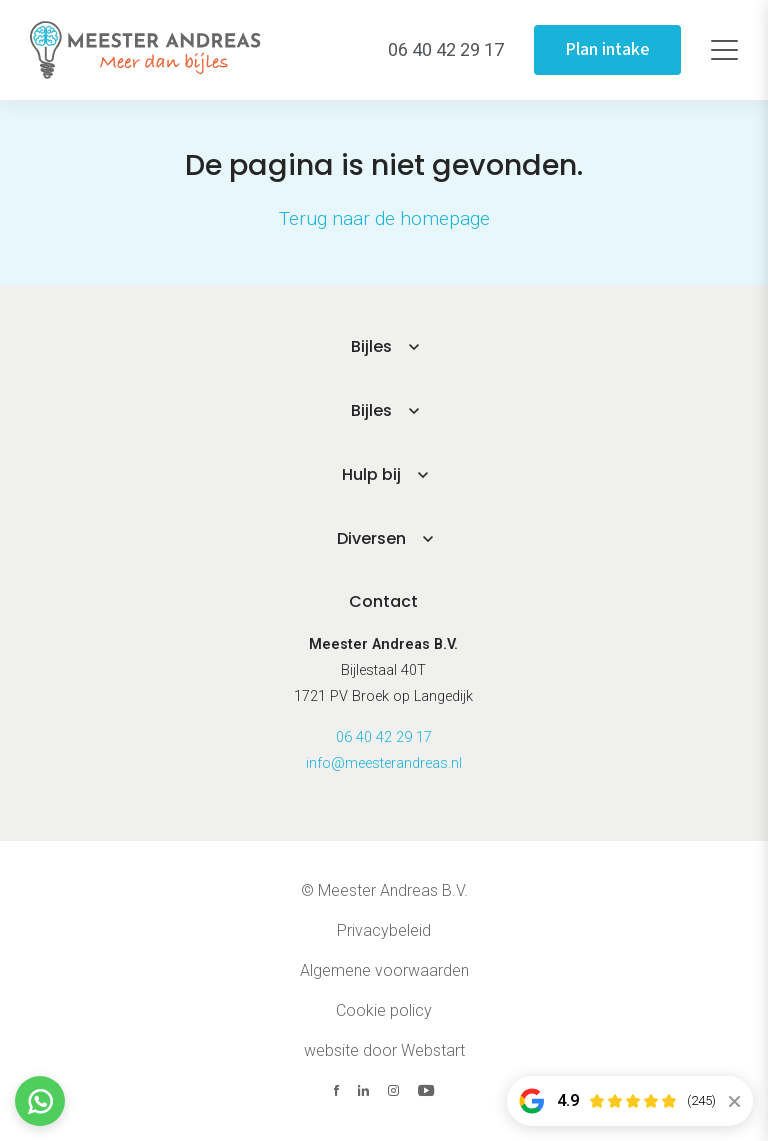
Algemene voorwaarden (384, 970)
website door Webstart (384, 1050)
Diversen (371, 538)
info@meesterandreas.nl (384, 763)
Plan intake (607, 49)
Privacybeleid (384, 930)
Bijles (371, 346)
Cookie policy (384, 1010)
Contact (383, 601)
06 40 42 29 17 (384, 737)
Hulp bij (371, 474)
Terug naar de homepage (384, 218)
